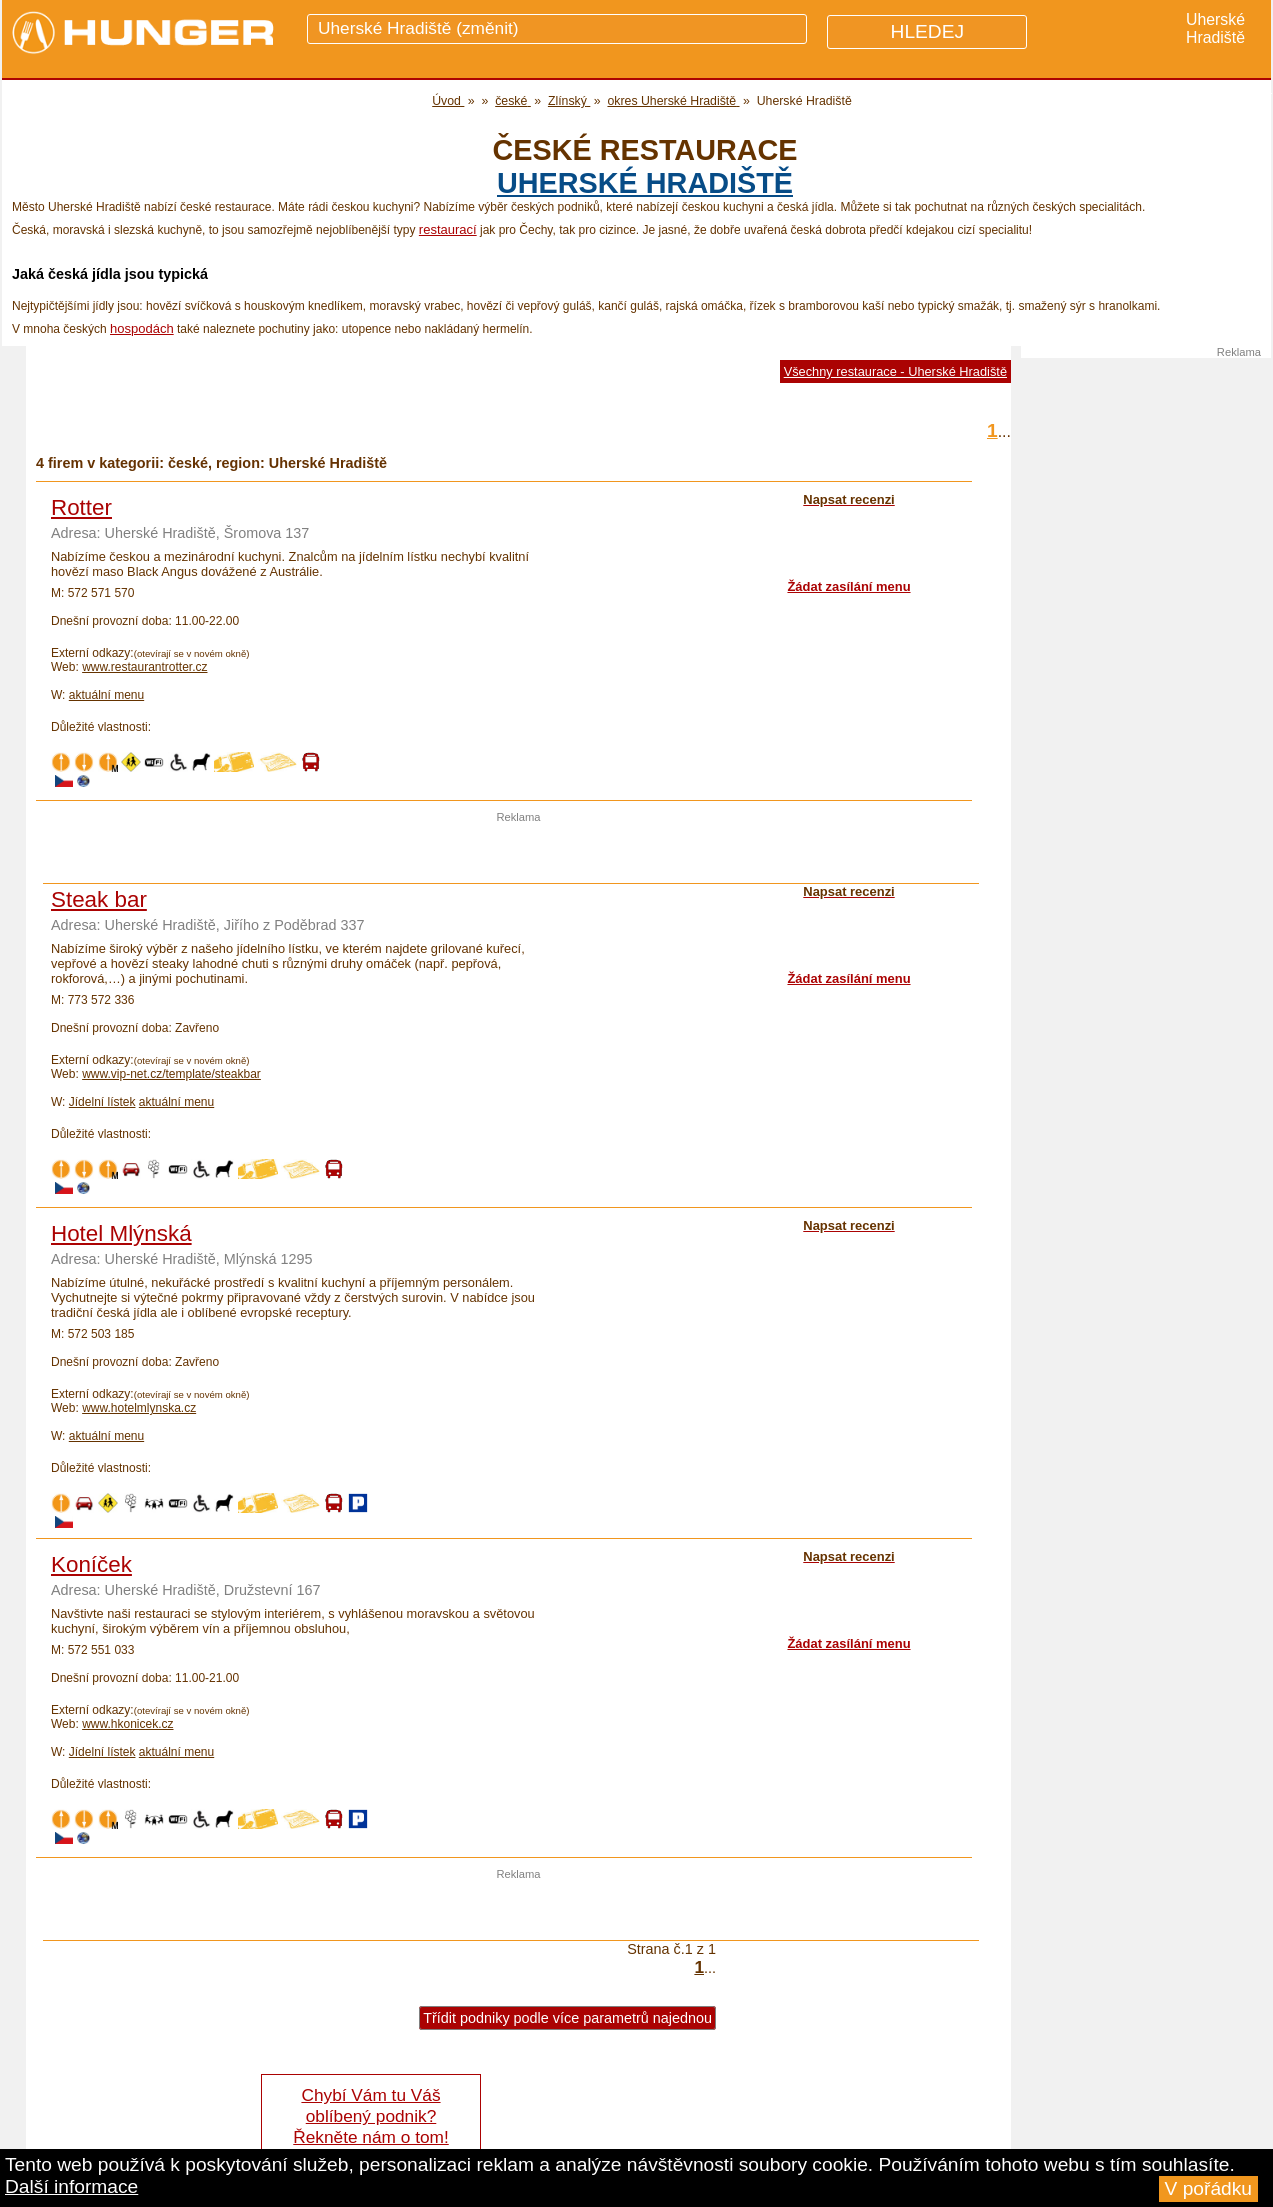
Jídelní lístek (102, 1102)
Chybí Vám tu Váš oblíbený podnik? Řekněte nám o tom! (370, 2116)
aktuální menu (106, 695)
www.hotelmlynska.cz (139, 1408)
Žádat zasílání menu (848, 586)
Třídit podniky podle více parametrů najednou (567, 2018)
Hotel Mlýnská (121, 1233)
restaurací (448, 229)
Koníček (91, 1564)
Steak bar (99, 899)
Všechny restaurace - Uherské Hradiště (895, 371)
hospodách (142, 328)
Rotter (81, 507)
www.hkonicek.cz (127, 1724)
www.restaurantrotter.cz (144, 667)
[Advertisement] (519, 853)
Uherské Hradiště (645, 183)
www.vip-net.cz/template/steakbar (171, 1074)
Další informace (71, 2186)
